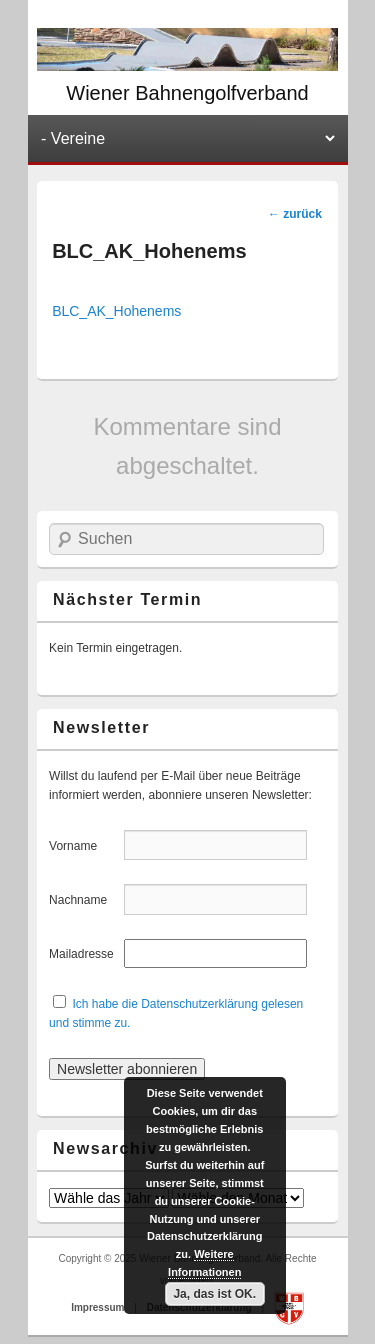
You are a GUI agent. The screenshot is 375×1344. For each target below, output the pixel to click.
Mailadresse (84, 954)
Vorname (84, 846)
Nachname (84, 900)
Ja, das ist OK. (214, 1294)
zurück (295, 214)
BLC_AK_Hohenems (116, 311)
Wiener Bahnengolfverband (187, 93)
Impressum (99, 1307)
